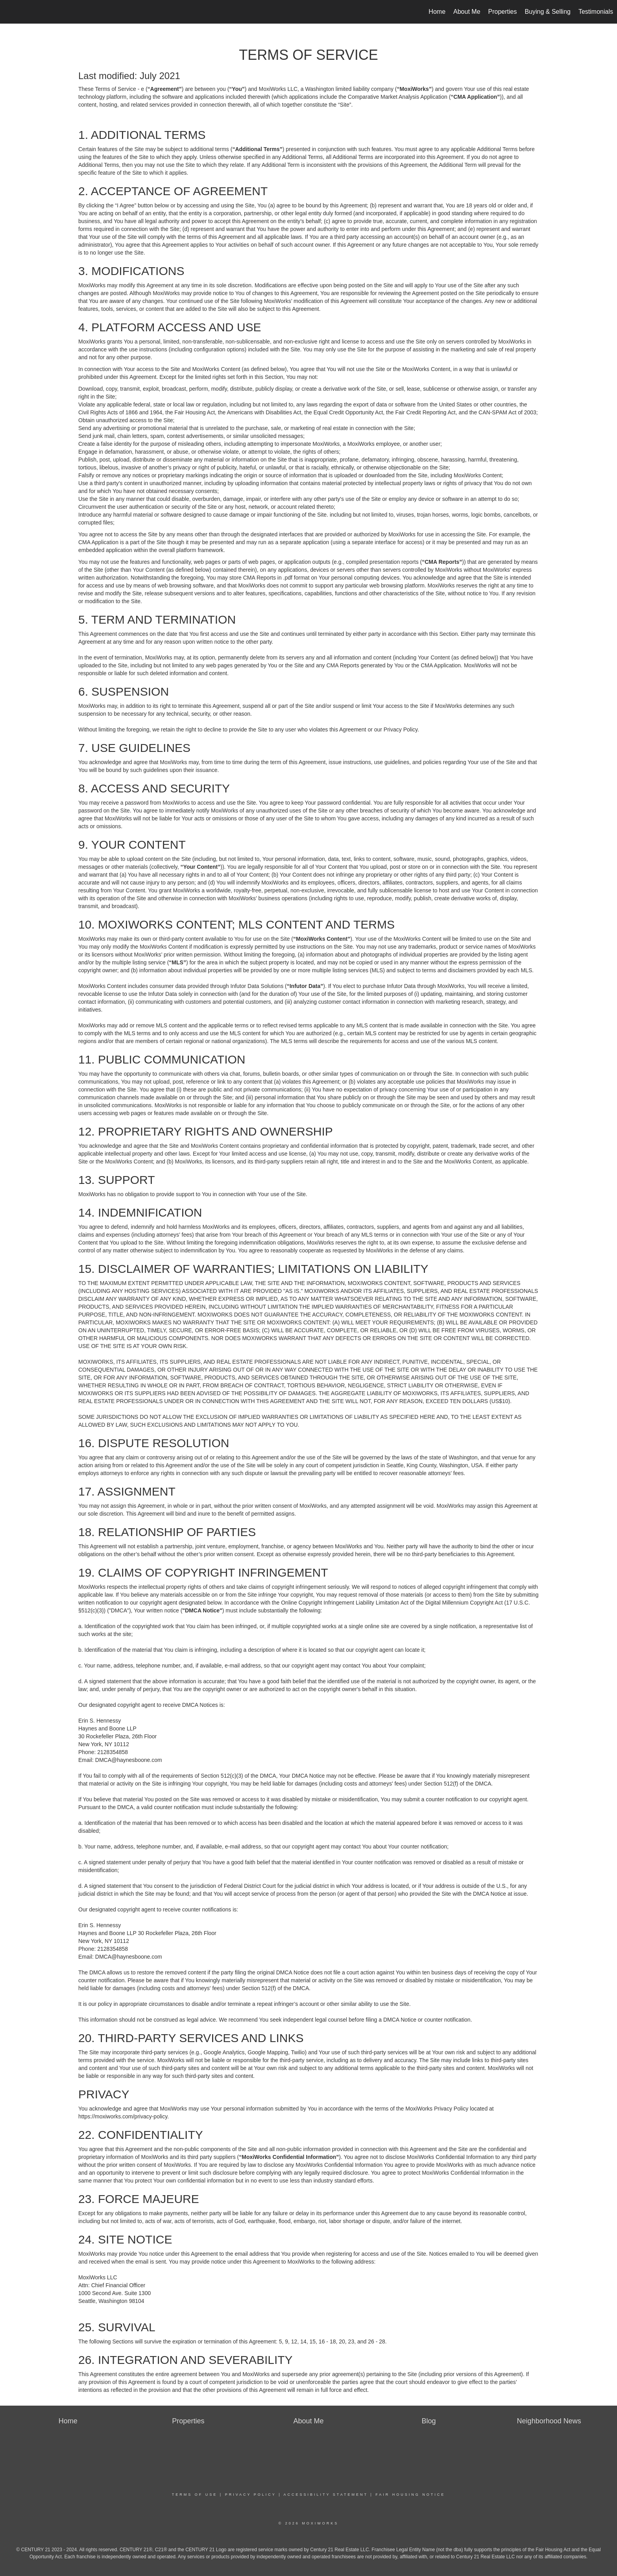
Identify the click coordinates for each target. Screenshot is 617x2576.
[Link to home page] (10, 12)
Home (437, 11)
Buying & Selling (548, 11)
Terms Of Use (195, 2495)
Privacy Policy (250, 2495)
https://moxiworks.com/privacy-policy (122, 2116)
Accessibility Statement (326, 2495)
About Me (466, 11)
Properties (502, 11)
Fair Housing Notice (410, 2495)
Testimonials (595, 11)
